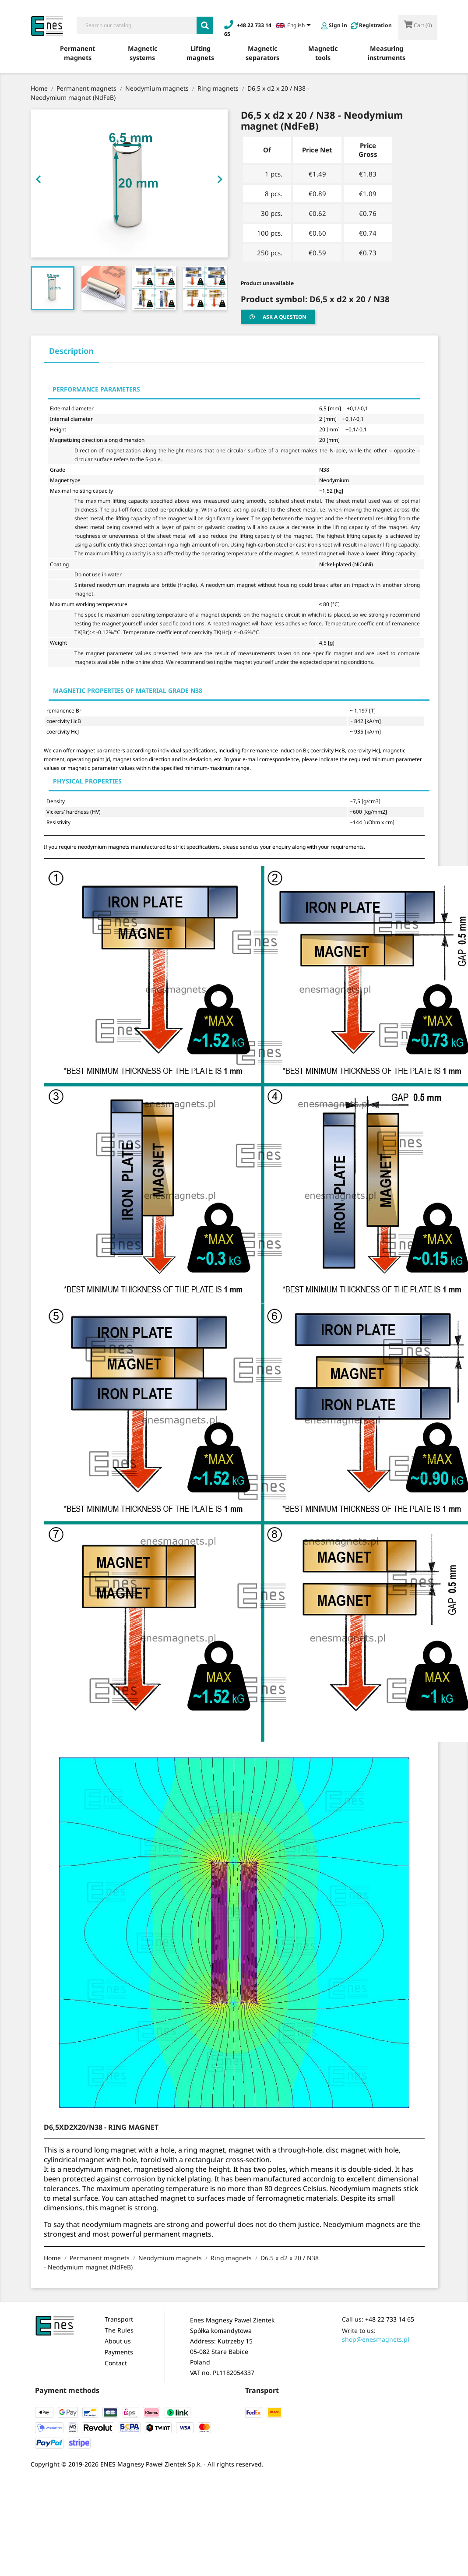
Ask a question (278, 317)
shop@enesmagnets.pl (375, 2339)
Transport (119, 2319)
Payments (119, 2352)
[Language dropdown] (295, 26)
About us (118, 2341)
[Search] (136, 25)
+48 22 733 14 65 (389, 2319)
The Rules (119, 2330)
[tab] (71, 353)
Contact (116, 2363)
